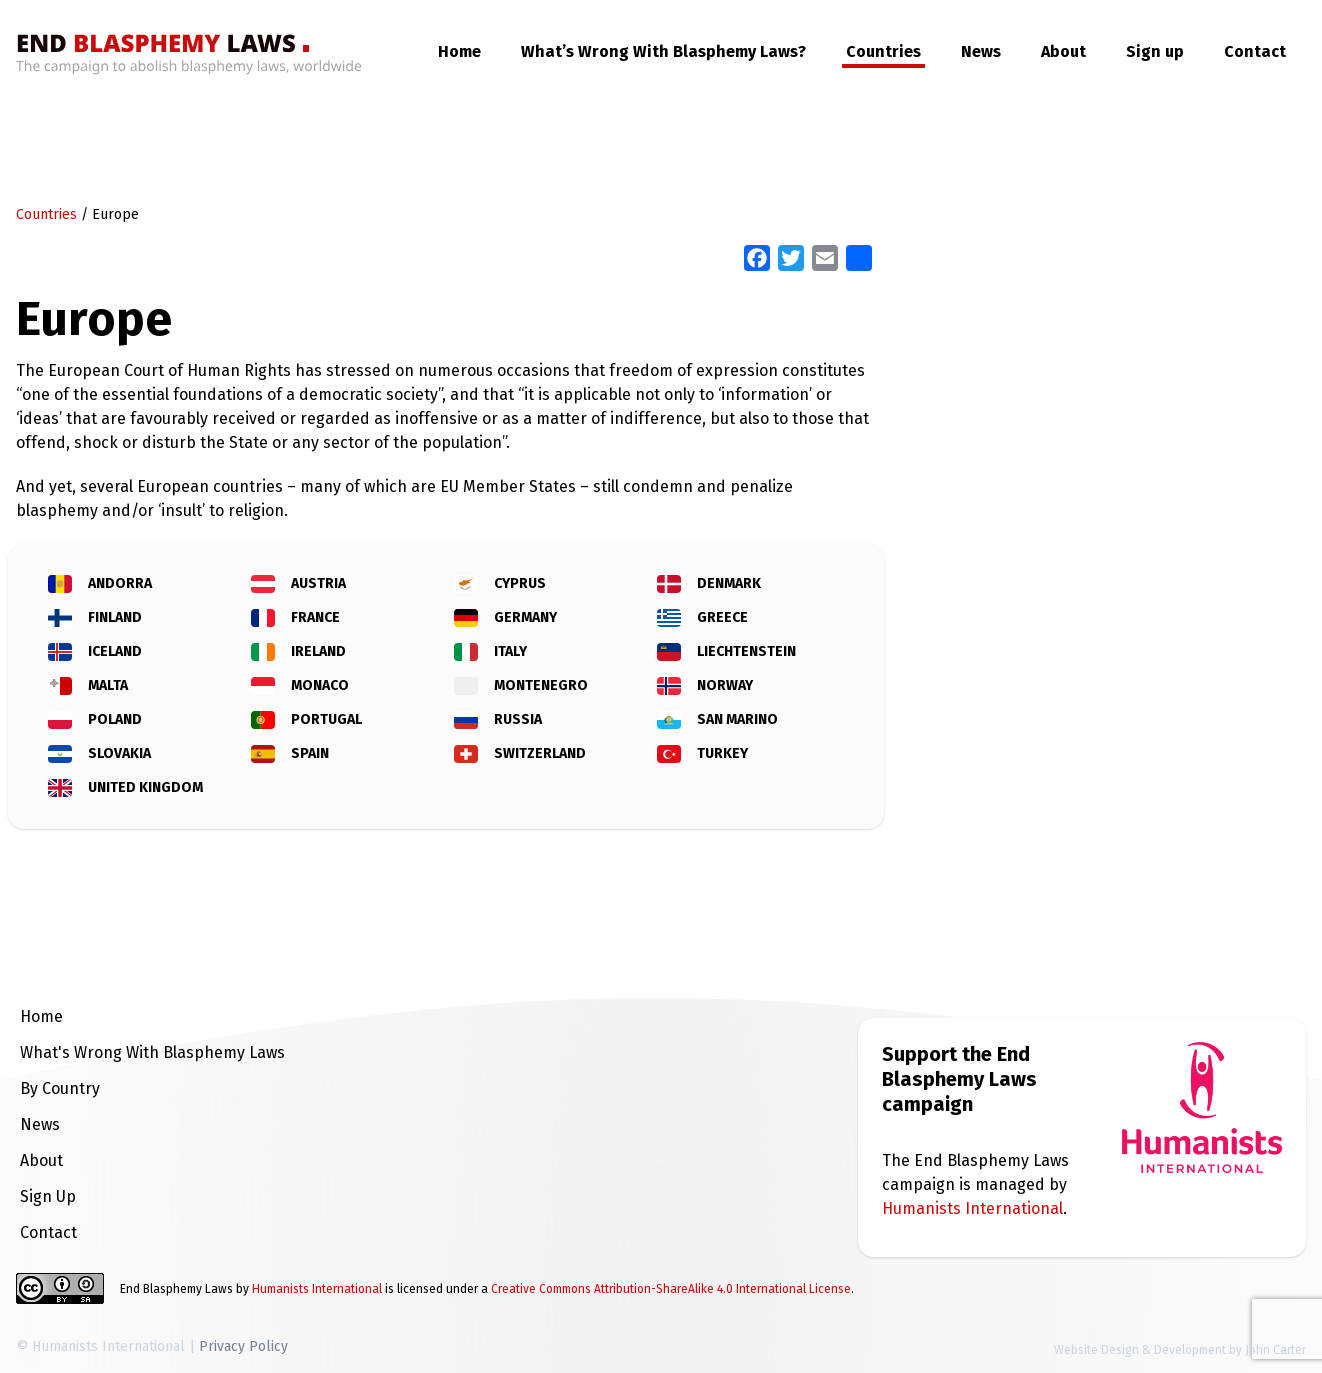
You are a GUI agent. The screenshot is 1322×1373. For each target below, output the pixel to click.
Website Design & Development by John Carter (1180, 1350)
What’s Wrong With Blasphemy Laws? (663, 51)
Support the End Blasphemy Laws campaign (959, 1079)
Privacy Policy (243, 1346)
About (1063, 51)
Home (459, 51)
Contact (1255, 51)
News (981, 51)
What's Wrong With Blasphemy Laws (152, 1052)
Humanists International (972, 1208)
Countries (883, 51)
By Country (60, 1088)
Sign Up (48, 1196)
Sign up (1155, 51)
